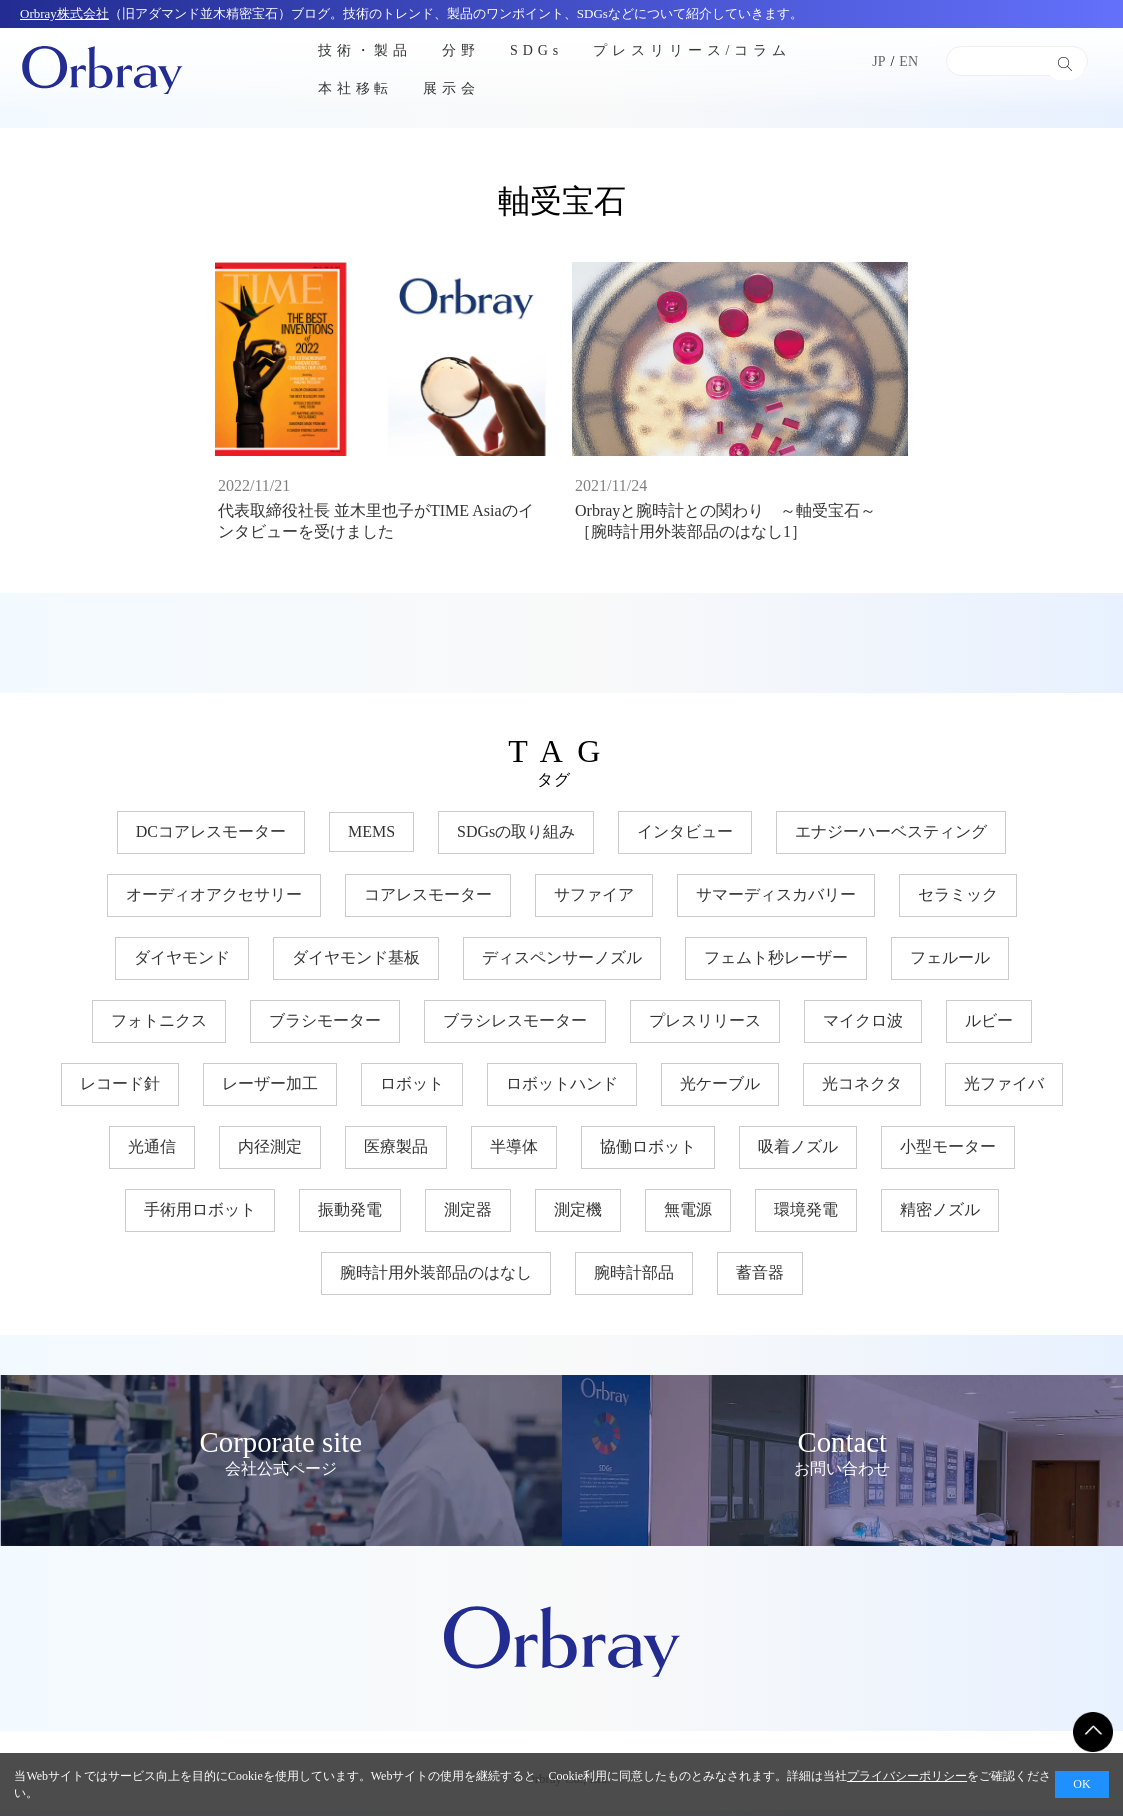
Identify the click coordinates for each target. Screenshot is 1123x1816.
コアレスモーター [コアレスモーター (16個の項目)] (428, 900)
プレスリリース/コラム (692, 49)
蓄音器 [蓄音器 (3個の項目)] (760, 1278)
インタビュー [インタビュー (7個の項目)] (685, 837)
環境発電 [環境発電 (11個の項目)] (806, 1215)
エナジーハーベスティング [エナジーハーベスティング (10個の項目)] (891, 837)
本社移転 (356, 88)
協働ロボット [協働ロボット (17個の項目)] (648, 1152)
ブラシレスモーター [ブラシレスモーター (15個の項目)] (515, 1026)
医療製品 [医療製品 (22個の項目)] (396, 1152)
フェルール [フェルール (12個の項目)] (950, 963)
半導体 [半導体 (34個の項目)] (514, 1152)
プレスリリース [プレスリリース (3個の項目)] (705, 1026)
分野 (461, 49)
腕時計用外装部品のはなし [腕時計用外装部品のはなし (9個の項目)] (436, 1278)
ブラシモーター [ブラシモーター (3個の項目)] (325, 1026)
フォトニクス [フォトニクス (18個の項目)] (159, 1026)
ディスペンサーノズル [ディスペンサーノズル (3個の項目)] (562, 963)
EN (908, 61)
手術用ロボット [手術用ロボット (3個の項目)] (200, 1215)
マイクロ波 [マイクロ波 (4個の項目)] (863, 1026)
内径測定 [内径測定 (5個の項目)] (270, 1152)
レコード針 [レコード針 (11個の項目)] (120, 1089)
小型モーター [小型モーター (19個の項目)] (948, 1152)
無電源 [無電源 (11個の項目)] (688, 1215)
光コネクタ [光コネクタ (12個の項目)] (862, 1089)
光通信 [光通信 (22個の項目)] (152, 1152)
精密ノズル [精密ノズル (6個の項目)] (940, 1215)
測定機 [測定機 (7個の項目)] (578, 1215)
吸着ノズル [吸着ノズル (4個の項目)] (798, 1152)
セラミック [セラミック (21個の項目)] (958, 900)
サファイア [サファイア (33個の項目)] (594, 900)
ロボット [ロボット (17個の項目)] (412, 1089)
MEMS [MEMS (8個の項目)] (371, 837)
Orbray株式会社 (64, 13)
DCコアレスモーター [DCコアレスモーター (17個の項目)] (211, 837)
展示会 (451, 88)
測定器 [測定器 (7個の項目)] (468, 1215)
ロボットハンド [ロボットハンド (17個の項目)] (562, 1089)
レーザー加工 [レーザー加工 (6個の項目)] (270, 1089)
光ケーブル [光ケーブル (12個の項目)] (720, 1089)
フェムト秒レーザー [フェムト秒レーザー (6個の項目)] (776, 963)
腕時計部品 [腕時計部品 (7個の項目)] (634, 1278)
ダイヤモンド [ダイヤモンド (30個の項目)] (182, 963)
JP (878, 61)
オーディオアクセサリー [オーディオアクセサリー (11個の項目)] (214, 900)
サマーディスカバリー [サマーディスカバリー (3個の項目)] (776, 900)
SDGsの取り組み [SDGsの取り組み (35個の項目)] (516, 837)
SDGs (536, 49)
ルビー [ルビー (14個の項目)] (989, 1026)
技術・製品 (365, 49)
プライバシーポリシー (907, 1776)
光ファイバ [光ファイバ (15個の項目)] (1004, 1089)
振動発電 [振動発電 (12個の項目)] (350, 1215)
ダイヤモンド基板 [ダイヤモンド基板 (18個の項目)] (356, 963)
